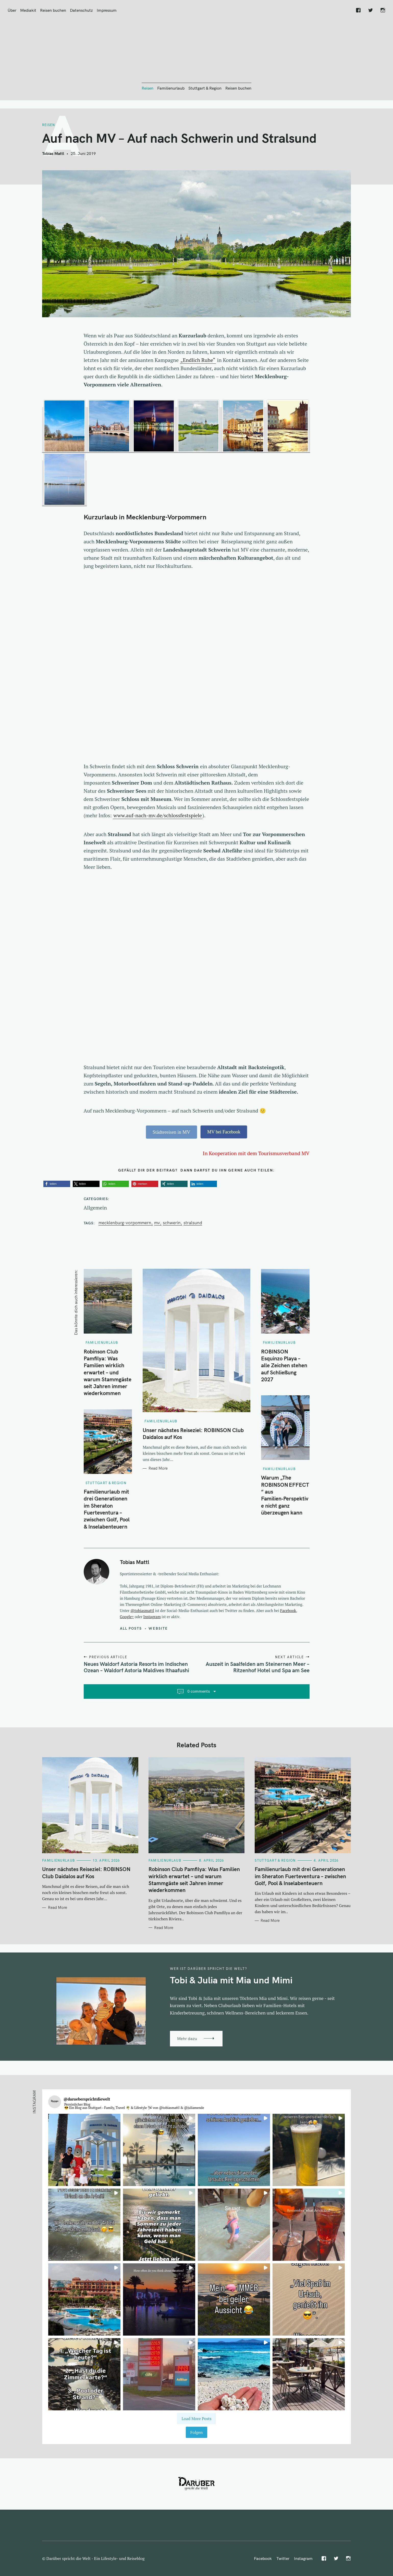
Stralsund (192, 1222)
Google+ (127, 1616)
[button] (56, 1184)
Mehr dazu (187, 2038)
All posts (131, 1628)
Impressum (107, 10)
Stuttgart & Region (205, 88)
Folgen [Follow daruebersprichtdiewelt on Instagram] (196, 2432)
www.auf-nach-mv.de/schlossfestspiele (157, 815)
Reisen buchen (53, 10)
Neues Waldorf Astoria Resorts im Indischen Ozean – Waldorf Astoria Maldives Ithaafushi (136, 1667)
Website (158, 1628)
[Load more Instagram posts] (196, 2418)
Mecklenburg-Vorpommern (125, 1222)
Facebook (288, 1610)
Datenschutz (81, 10)
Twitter (282, 2558)
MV (157, 1222)
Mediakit (28, 10)
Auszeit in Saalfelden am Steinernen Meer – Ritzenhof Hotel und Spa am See (258, 1667)
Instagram (152, 1616)
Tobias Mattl (53, 153)
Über (12, 10)
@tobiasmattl (142, 1610)
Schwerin (172, 1222)
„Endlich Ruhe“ (197, 360)
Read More (158, 1468)
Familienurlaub (171, 88)
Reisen (147, 88)
